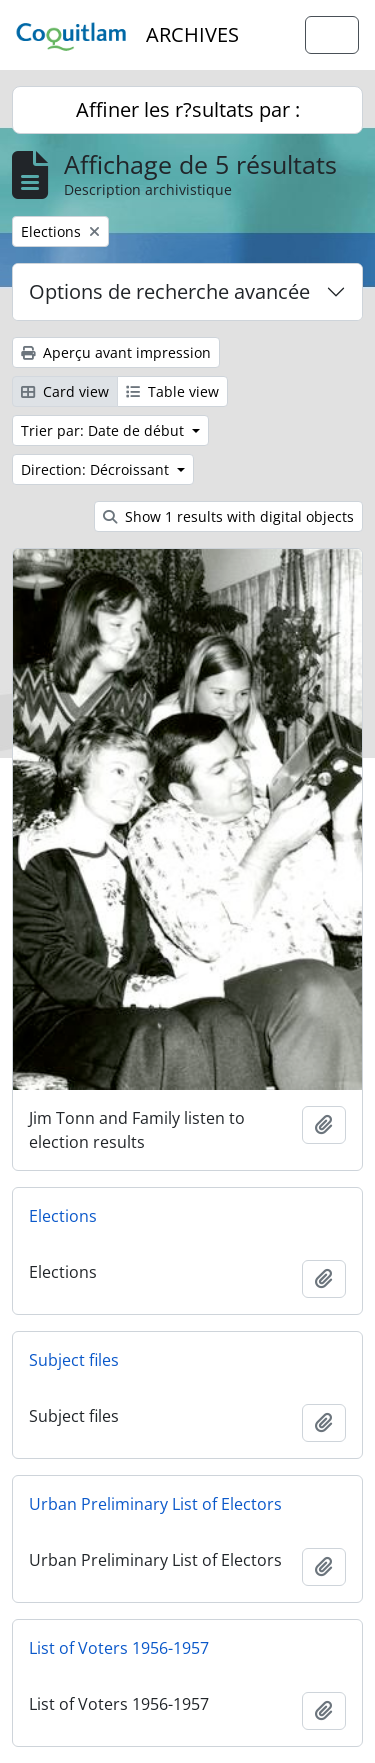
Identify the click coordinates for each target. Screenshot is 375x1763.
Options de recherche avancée (169, 291)
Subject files (74, 1360)
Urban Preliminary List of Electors (155, 1504)
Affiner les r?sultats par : (188, 109)
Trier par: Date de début (104, 430)
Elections (63, 1216)
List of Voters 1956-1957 (119, 1648)
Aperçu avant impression (116, 352)
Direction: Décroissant (97, 469)
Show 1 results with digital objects (228, 516)
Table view (172, 391)
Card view (65, 391)
